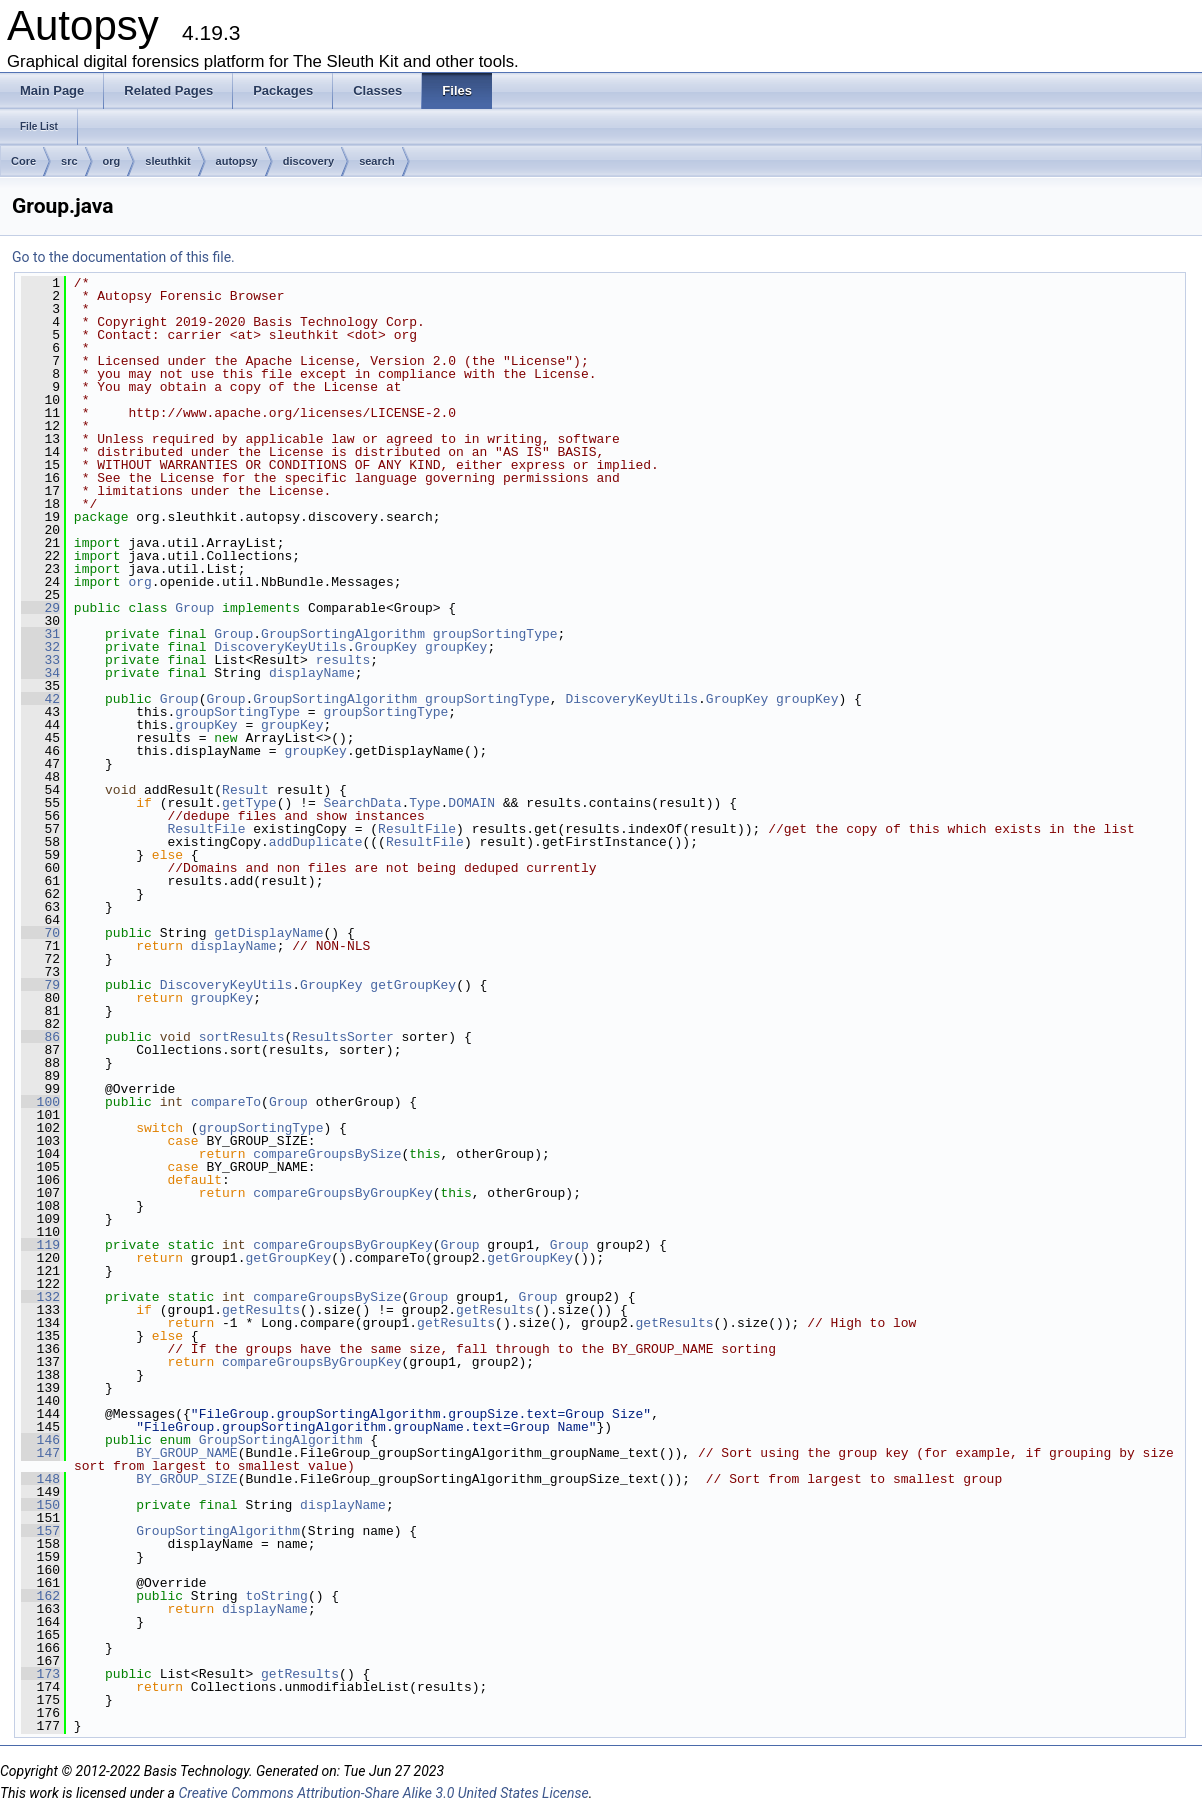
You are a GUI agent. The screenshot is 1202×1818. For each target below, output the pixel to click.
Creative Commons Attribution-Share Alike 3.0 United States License (383, 1793)
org (112, 161)
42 (40, 699)
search (376, 161)
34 (40, 673)
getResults (261, 1310)
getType (249, 803)
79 (40, 985)
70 (40, 933)
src (69, 161)
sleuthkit (167, 161)
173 (40, 1674)
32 (40, 647)
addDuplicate (316, 842)
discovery (308, 161)
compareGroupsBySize (327, 1154)
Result (245, 790)
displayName (312, 673)
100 (40, 1102)
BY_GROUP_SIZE (186, 1479)
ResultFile (206, 829)
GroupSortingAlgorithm (343, 634)
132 (40, 1297)
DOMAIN (471, 803)
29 (40, 608)
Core (23, 161)
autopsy (237, 161)
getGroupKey (413, 985)
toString (276, 1596)
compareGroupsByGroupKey (342, 1193)
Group (194, 608)
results (343, 660)
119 (40, 1245)
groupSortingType (495, 634)
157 (40, 1531)
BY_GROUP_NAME (186, 1453)
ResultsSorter (342, 1037)
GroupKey (386, 647)
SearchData (362, 803)
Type (424, 803)
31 (40, 634)
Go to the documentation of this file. (123, 257)
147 (40, 1453)
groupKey (456, 647)
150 (40, 1505)
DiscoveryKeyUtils (280, 647)
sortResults (242, 1037)
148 (40, 1479)
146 (40, 1440)
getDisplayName (268, 933)
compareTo (226, 1102)
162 (40, 1596)
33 (40, 660)
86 (40, 1037)
